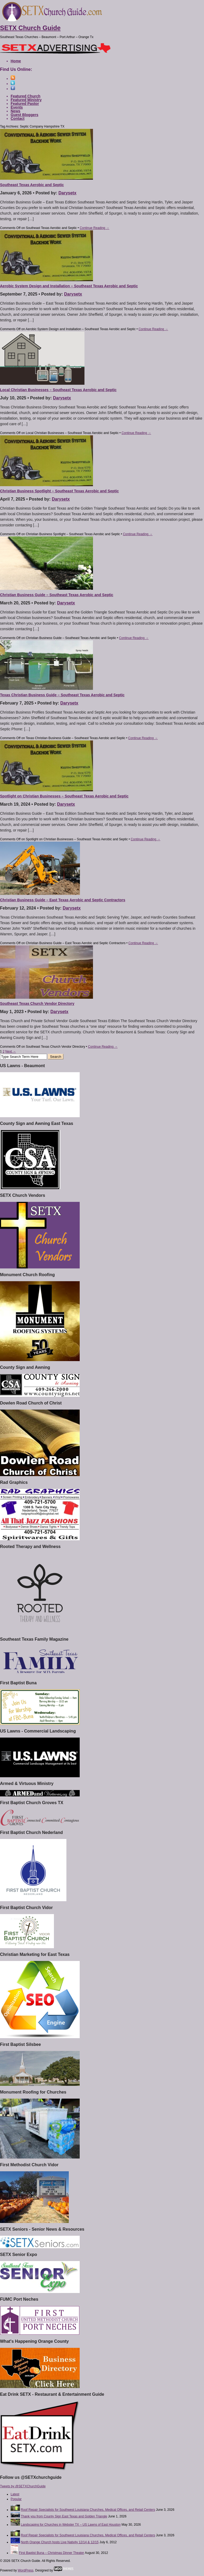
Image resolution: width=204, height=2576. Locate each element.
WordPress (25, 2570)
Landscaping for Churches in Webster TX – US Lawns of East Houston (71, 2524)
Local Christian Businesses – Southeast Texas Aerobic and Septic (58, 390)
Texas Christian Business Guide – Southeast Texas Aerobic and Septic (62, 695)
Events (17, 107)
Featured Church (25, 96)
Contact (17, 118)
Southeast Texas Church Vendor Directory (37, 1003)
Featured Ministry (26, 100)
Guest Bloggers (24, 115)
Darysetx (67, 193)
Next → (10, 1051)
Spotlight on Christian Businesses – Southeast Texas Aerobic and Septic (64, 796)
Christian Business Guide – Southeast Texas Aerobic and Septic (56, 595)
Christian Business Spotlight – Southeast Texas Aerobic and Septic (59, 491)
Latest (15, 2494)
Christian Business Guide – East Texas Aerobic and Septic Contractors (62, 900)
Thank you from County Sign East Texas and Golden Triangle (64, 2516)
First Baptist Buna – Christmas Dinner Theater (51, 2553)
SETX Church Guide (30, 27)
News (15, 111)
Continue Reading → (94, 228)
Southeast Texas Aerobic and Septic (32, 185)
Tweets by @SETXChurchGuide (23, 2486)
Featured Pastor (25, 103)
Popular (16, 2499)
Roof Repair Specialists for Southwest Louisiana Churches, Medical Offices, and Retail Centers (88, 2510)
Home (16, 61)
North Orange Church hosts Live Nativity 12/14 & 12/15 (60, 2542)
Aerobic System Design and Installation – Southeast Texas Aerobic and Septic (69, 286)
